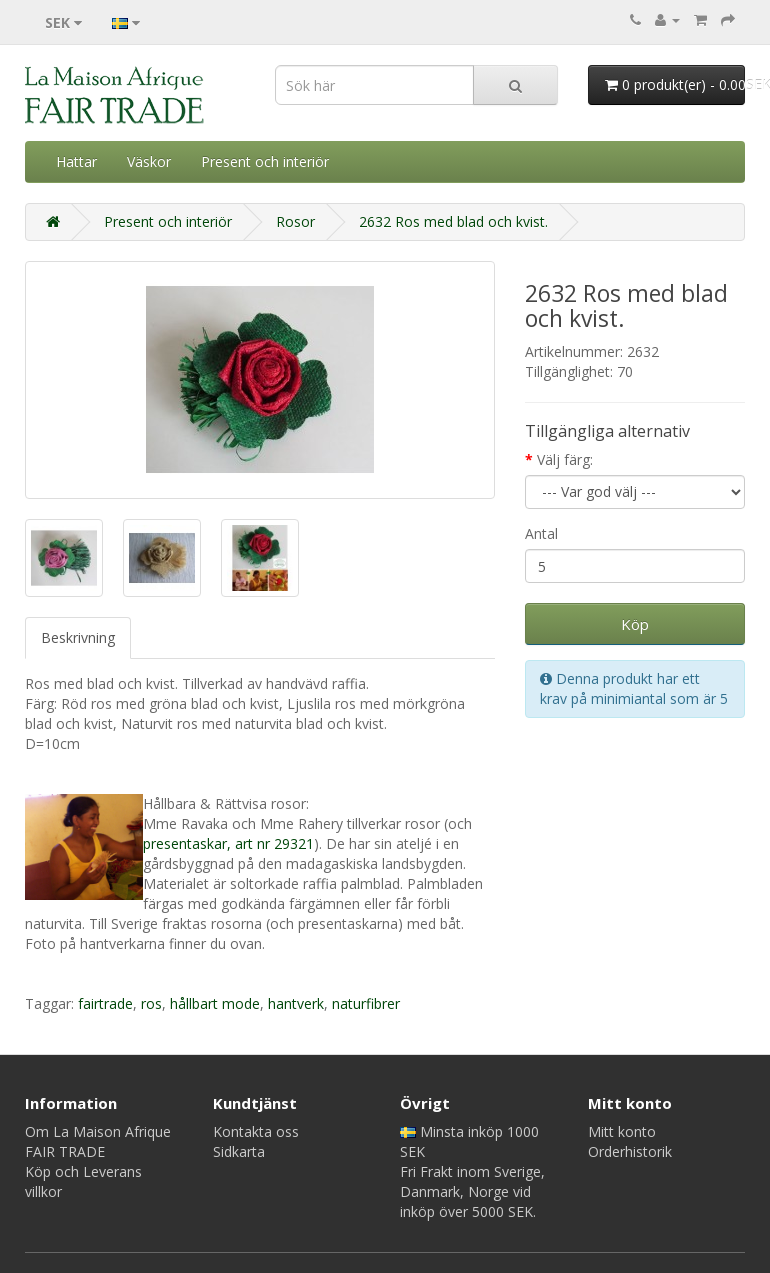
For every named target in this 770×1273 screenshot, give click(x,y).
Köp (635, 624)
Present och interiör (265, 161)
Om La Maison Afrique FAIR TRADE (98, 1141)
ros (151, 1003)
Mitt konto (622, 1131)
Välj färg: (565, 459)
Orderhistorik (630, 1151)
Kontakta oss (256, 1131)
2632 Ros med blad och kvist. (453, 221)
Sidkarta (239, 1151)
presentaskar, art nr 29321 (228, 843)
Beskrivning (78, 637)
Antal (541, 533)
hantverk (296, 1003)
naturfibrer (366, 1003)
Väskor (149, 161)
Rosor (295, 221)
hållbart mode (215, 1003)
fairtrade (105, 1003)
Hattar (76, 161)
